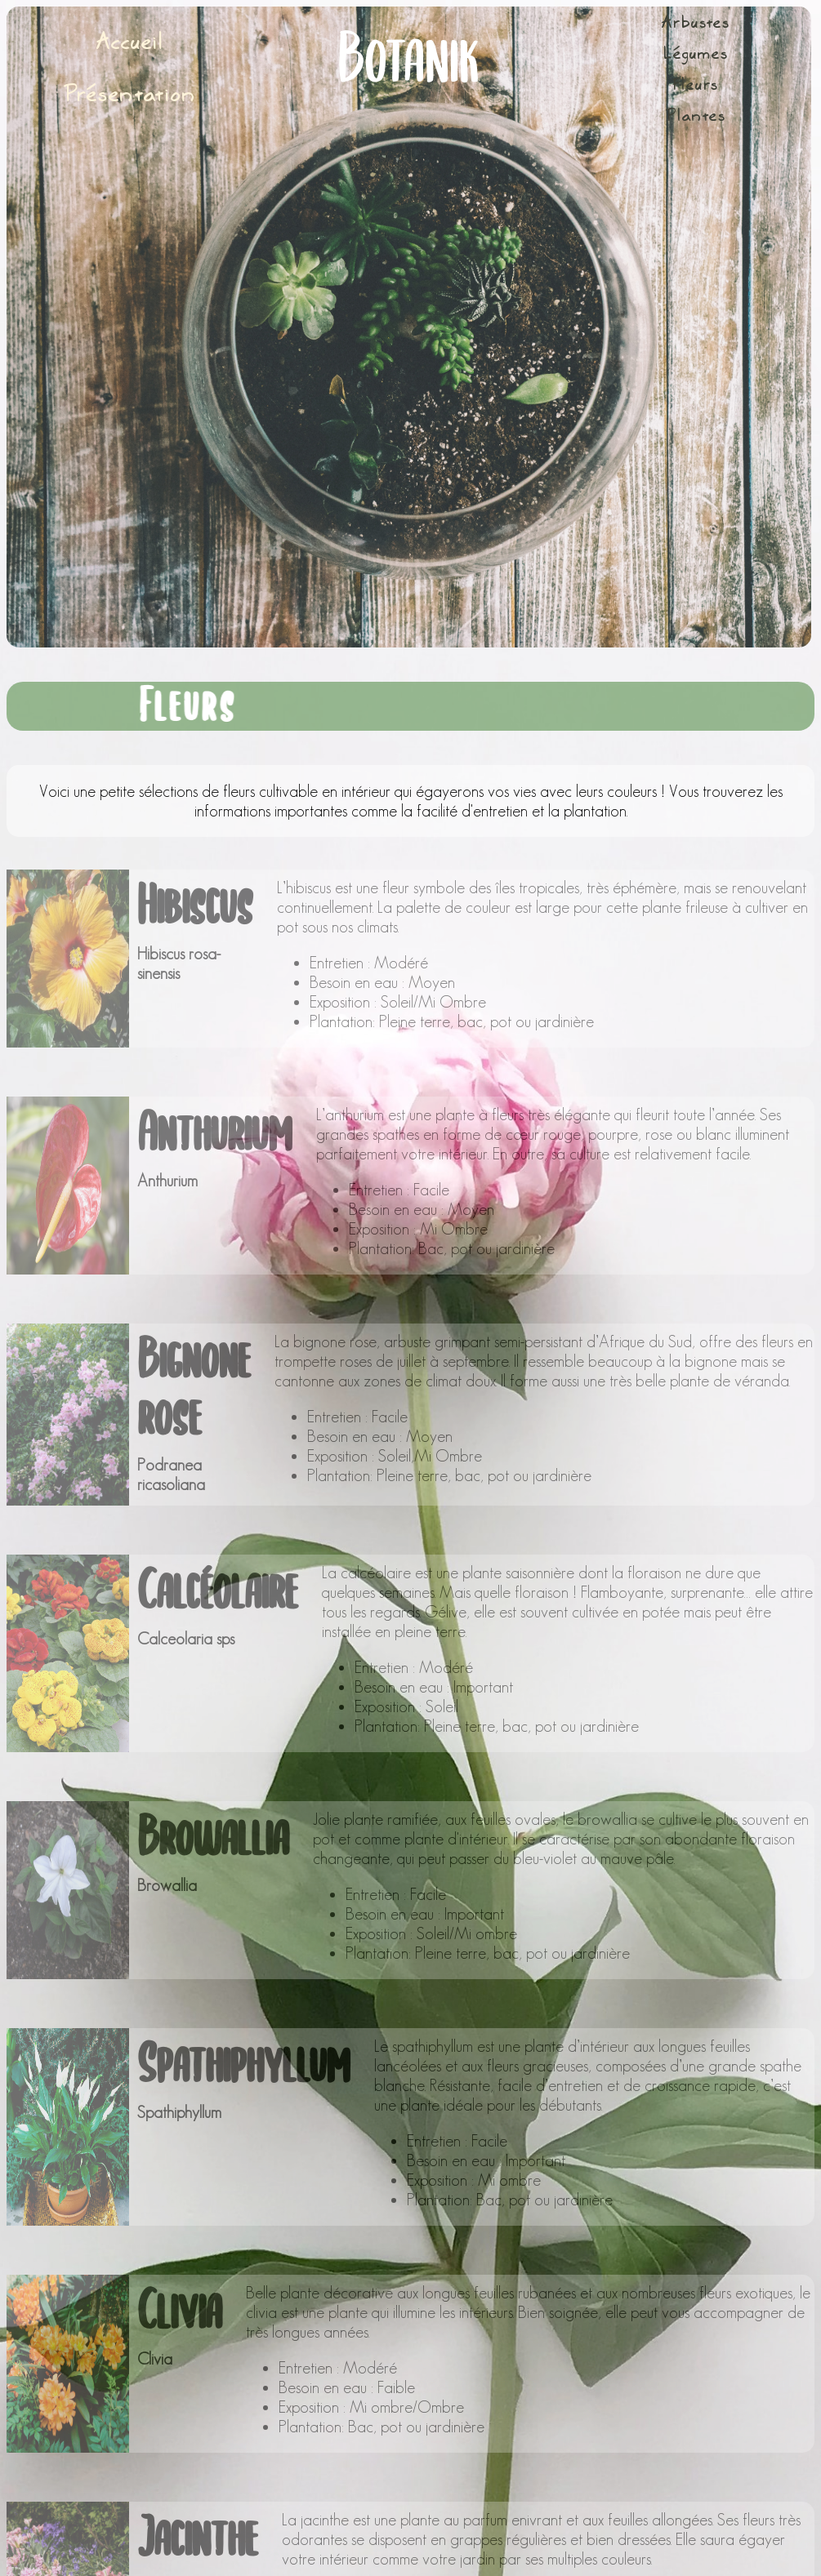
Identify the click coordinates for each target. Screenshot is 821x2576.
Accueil (130, 44)
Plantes (695, 117)
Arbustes (696, 24)
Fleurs (695, 86)
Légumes (695, 55)
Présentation (130, 96)
